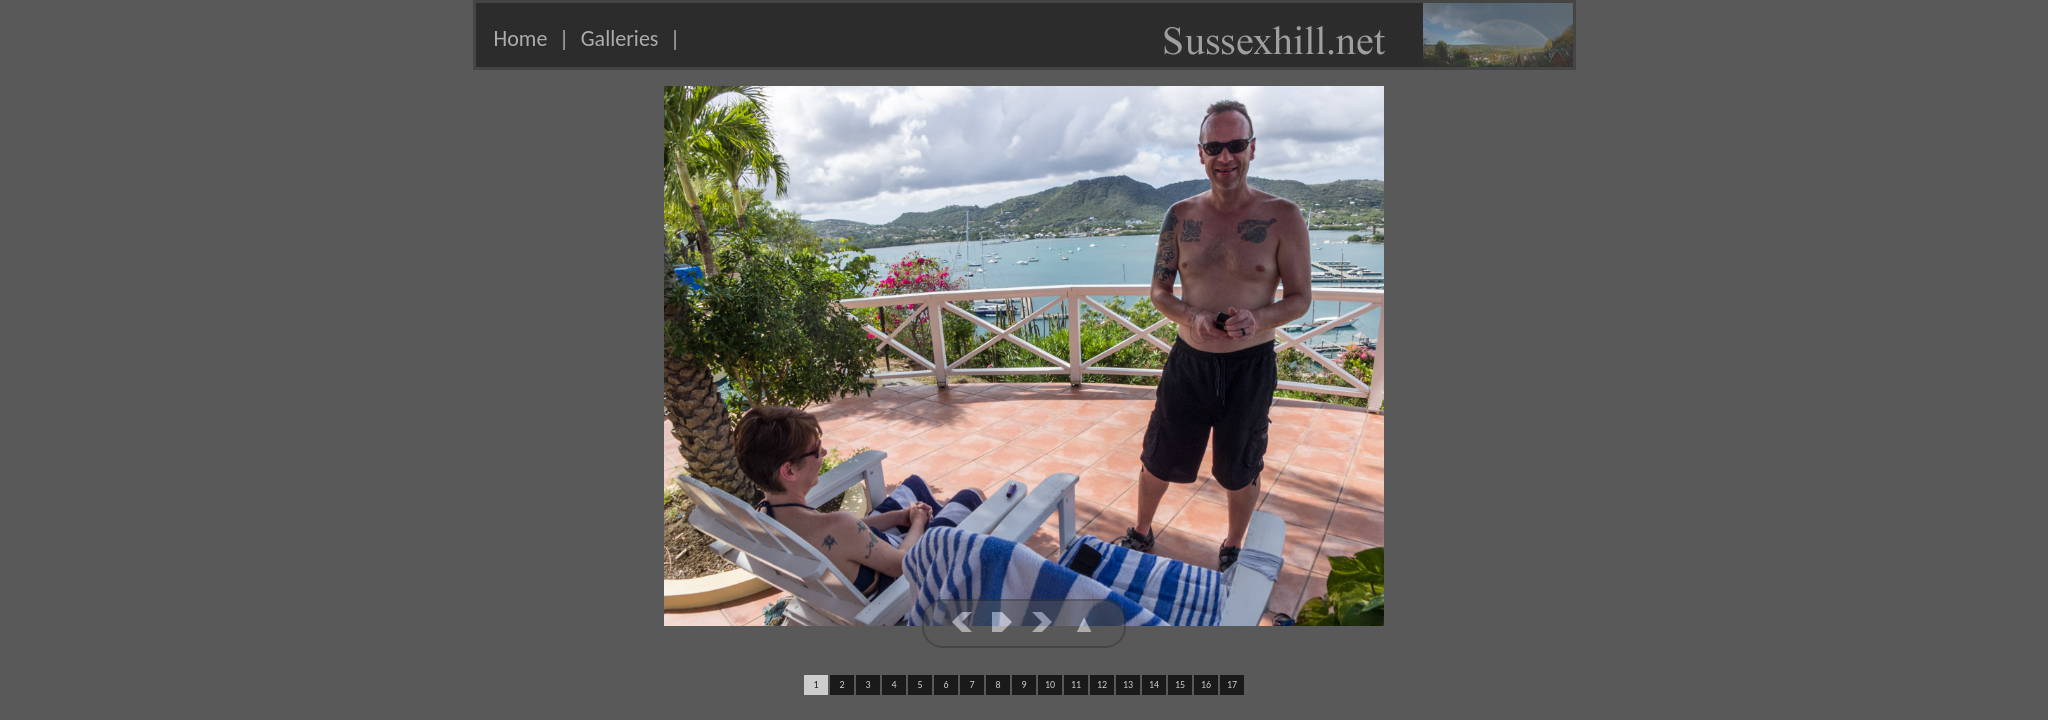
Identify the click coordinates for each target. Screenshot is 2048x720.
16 (1206, 684)
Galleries (620, 38)
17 (1232, 684)
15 (1180, 684)
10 (1050, 684)
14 (1154, 684)
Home (521, 38)
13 (1128, 684)
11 (1076, 684)
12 (1102, 684)
